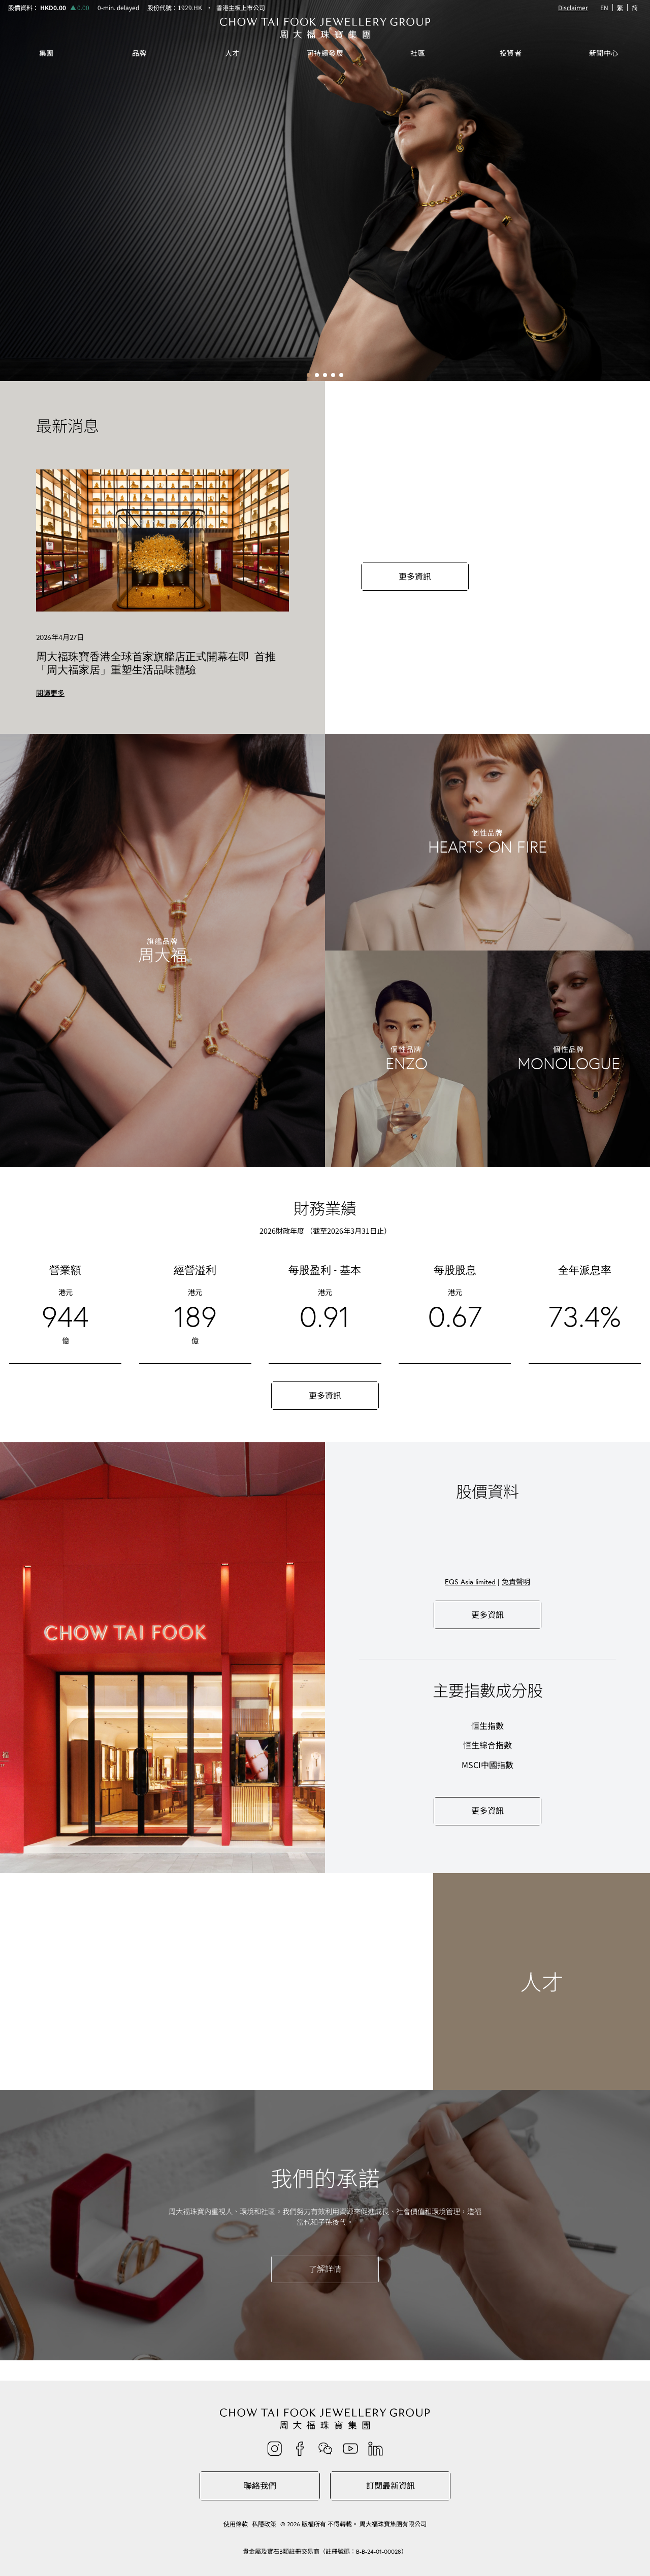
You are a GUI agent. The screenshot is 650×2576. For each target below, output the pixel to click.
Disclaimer (573, 7)
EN (604, 7)
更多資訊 (415, 576)
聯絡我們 (260, 2486)
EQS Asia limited (470, 1581)
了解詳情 (325, 2269)
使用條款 (235, 2524)
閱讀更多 (50, 693)
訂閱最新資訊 (390, 2486)
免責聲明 (516, 1581)
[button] (309, 375)
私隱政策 (264, 2524)
